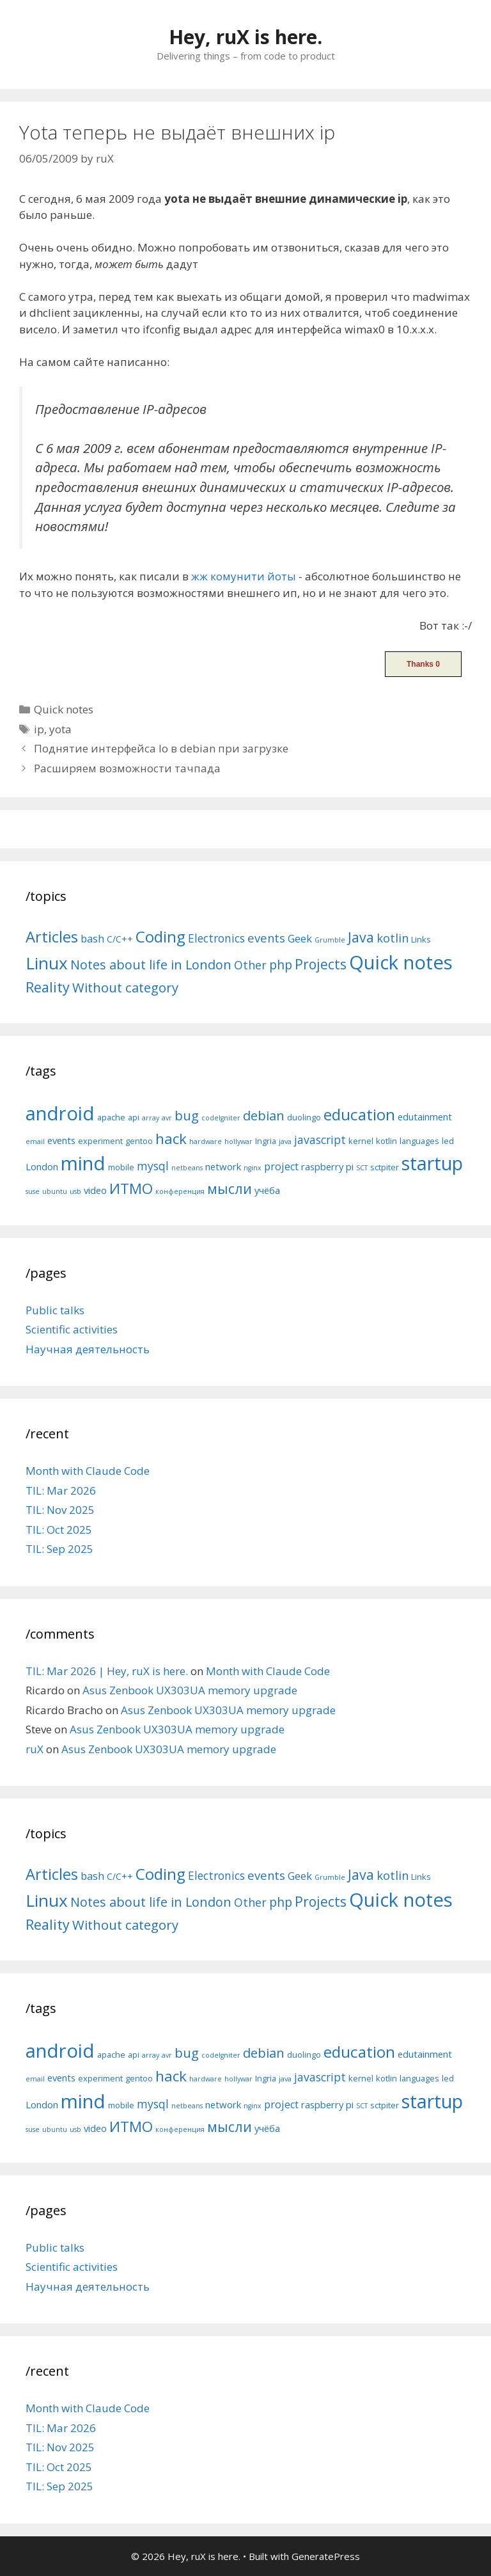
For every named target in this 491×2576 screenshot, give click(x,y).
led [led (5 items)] (448, 1141)
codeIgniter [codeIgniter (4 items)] (220, 1117)
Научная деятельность (88, 1349)
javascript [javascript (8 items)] (320, 1139)
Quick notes (63, 709)
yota (60, 729)
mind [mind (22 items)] (83, 1163)
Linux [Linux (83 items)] (47, 962)
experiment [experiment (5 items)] (100, 1141)
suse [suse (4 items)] (33, 1191)
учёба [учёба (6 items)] (267, 1190)
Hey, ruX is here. (245, 37)
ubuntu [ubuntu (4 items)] (54, 1191)
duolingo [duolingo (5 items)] (304, 1117)
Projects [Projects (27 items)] (321, 964)
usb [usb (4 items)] (75, 1191)
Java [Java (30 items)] (361, 937)
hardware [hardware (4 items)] (205, 1141)
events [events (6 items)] (61, 1140)
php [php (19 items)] (280, 964)
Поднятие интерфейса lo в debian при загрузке (161, 748)
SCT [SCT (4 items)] (362, 1167)
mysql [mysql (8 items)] (153, 1165)
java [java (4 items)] (285, 1141)
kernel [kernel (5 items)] (360, 1141)
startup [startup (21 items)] (432, 1162)
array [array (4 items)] (150, 1117)
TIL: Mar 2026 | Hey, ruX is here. (107, 1671)
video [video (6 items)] (95, 1190)
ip (39, 729)
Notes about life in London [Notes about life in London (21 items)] (150, 964)
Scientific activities (72, 1329)
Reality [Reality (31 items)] (48, 987)
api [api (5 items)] (133, 1117)
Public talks (55, 1310)
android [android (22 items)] (60, 1113)
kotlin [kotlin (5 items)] (386, 1141)
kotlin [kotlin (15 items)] (393, 938)
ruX (34, 1749)
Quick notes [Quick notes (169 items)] (401, 962)
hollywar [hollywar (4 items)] (238, 1141)
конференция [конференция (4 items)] (180, 1191)
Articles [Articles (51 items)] (52, 936)
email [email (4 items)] (35, 1141)
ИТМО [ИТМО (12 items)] (131, 1188)
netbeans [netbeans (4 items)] (187, 1167)
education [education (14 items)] (359, 1114)
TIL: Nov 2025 (60, 1509)
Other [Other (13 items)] (250, 965)
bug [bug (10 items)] (187, 1115)
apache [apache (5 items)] (111, 1117)
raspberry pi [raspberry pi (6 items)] (327, 1166)
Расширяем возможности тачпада (127, 768)
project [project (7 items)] (281, 1166)
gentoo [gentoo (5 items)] (139, 1141)
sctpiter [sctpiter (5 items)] (384, 1167)
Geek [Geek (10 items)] (300, 938)
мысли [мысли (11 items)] (229, 1188)
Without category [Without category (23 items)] (125, 987)
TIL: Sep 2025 (59, 1548)
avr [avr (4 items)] (167, 1117)
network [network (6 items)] (223, 1166)
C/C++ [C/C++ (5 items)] (120, 939)
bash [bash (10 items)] (92, 938)
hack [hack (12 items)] (171, 1139)
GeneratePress (326, 2556)
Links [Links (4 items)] (421, 939)
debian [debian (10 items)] (263, 1115)
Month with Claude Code (88, 1470)
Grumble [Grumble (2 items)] (330, 939)
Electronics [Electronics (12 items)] (216, 938)
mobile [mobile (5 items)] (121, 1167)
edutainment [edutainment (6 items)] (425, 1116)
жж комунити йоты (243, 576)
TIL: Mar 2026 (61, 1490)
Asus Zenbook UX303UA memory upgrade (189, 1690)
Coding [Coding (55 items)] (160, 936)
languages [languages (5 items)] (419, 1141)
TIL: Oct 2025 (59, 1529)
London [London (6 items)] (42, 1166)
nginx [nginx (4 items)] (252, 1167)
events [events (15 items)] (266, 938)
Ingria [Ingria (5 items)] (265, 1141)
